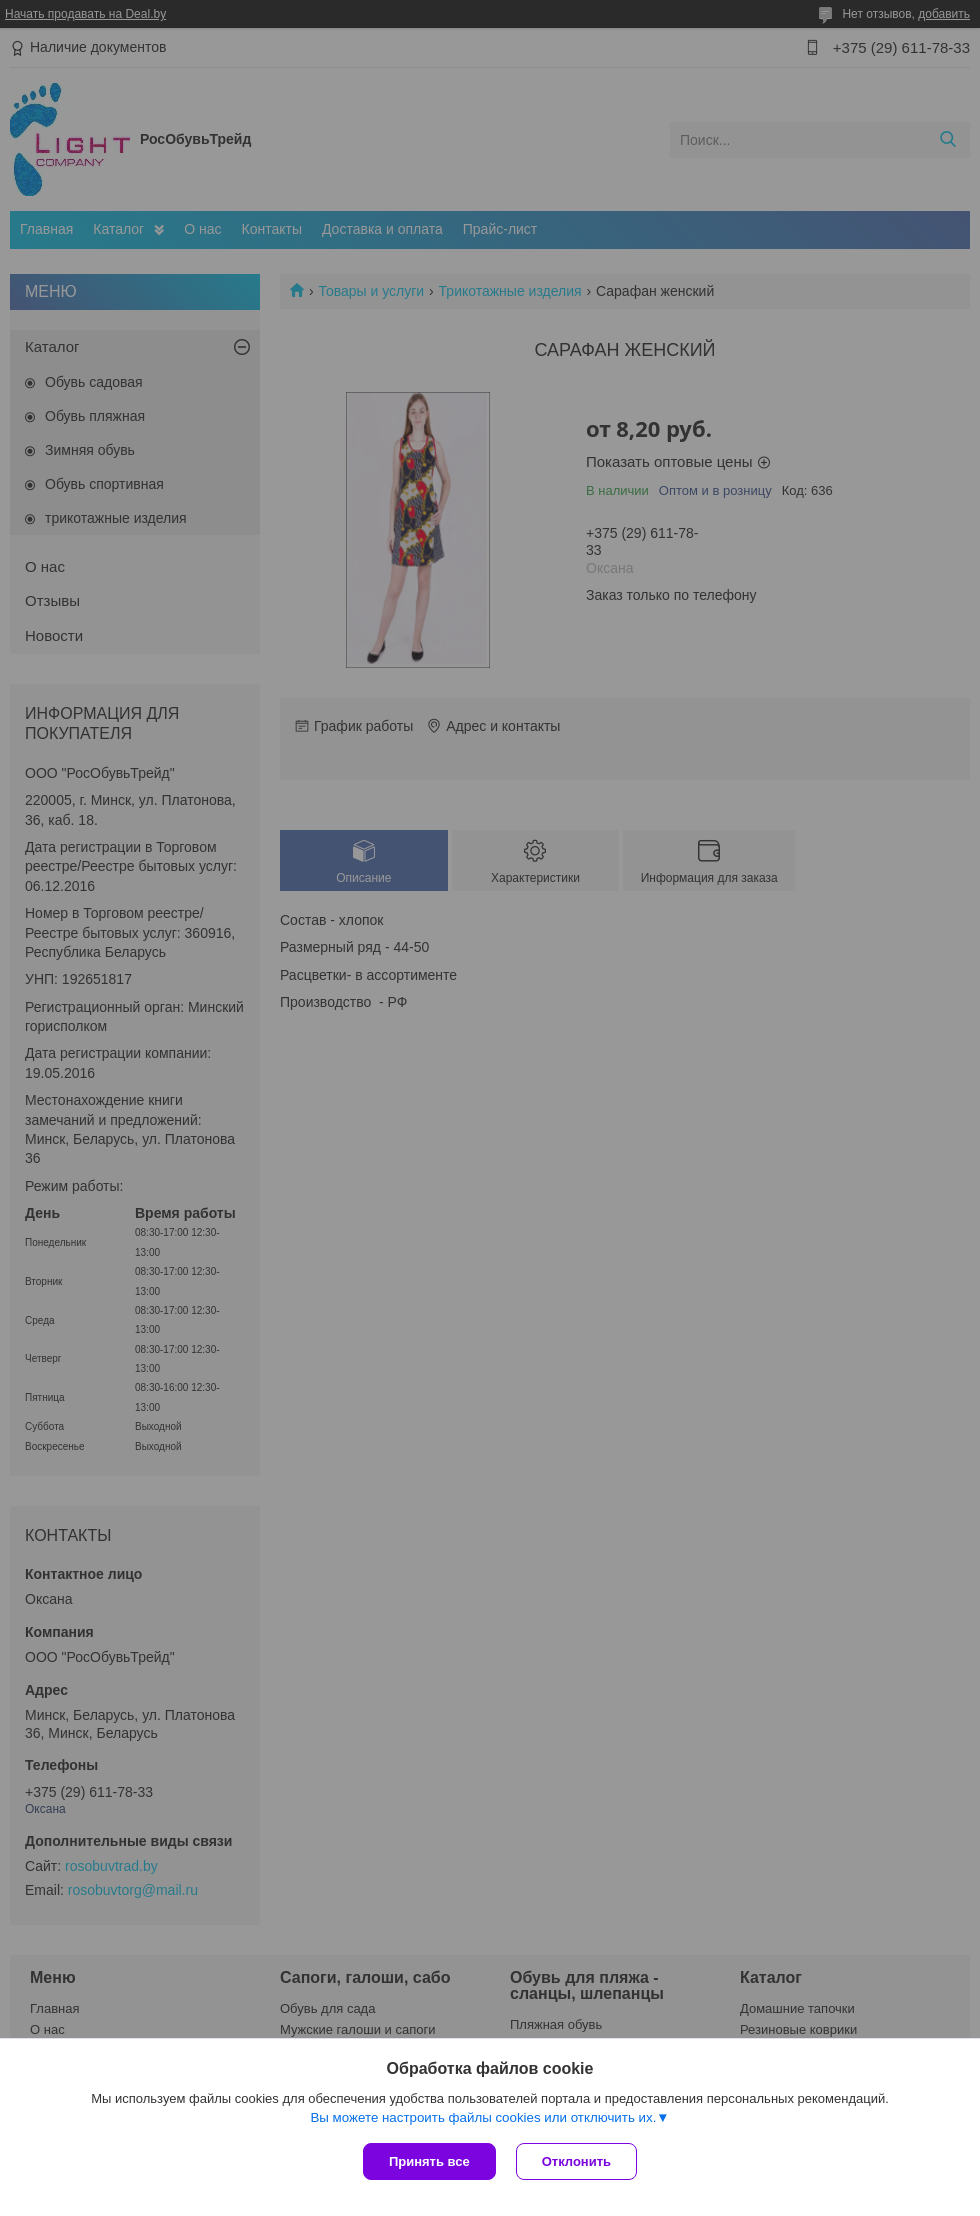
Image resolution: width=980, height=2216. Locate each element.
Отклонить (576, 2161)
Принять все (429, 2161)
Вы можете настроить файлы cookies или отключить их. (483, 2117)
